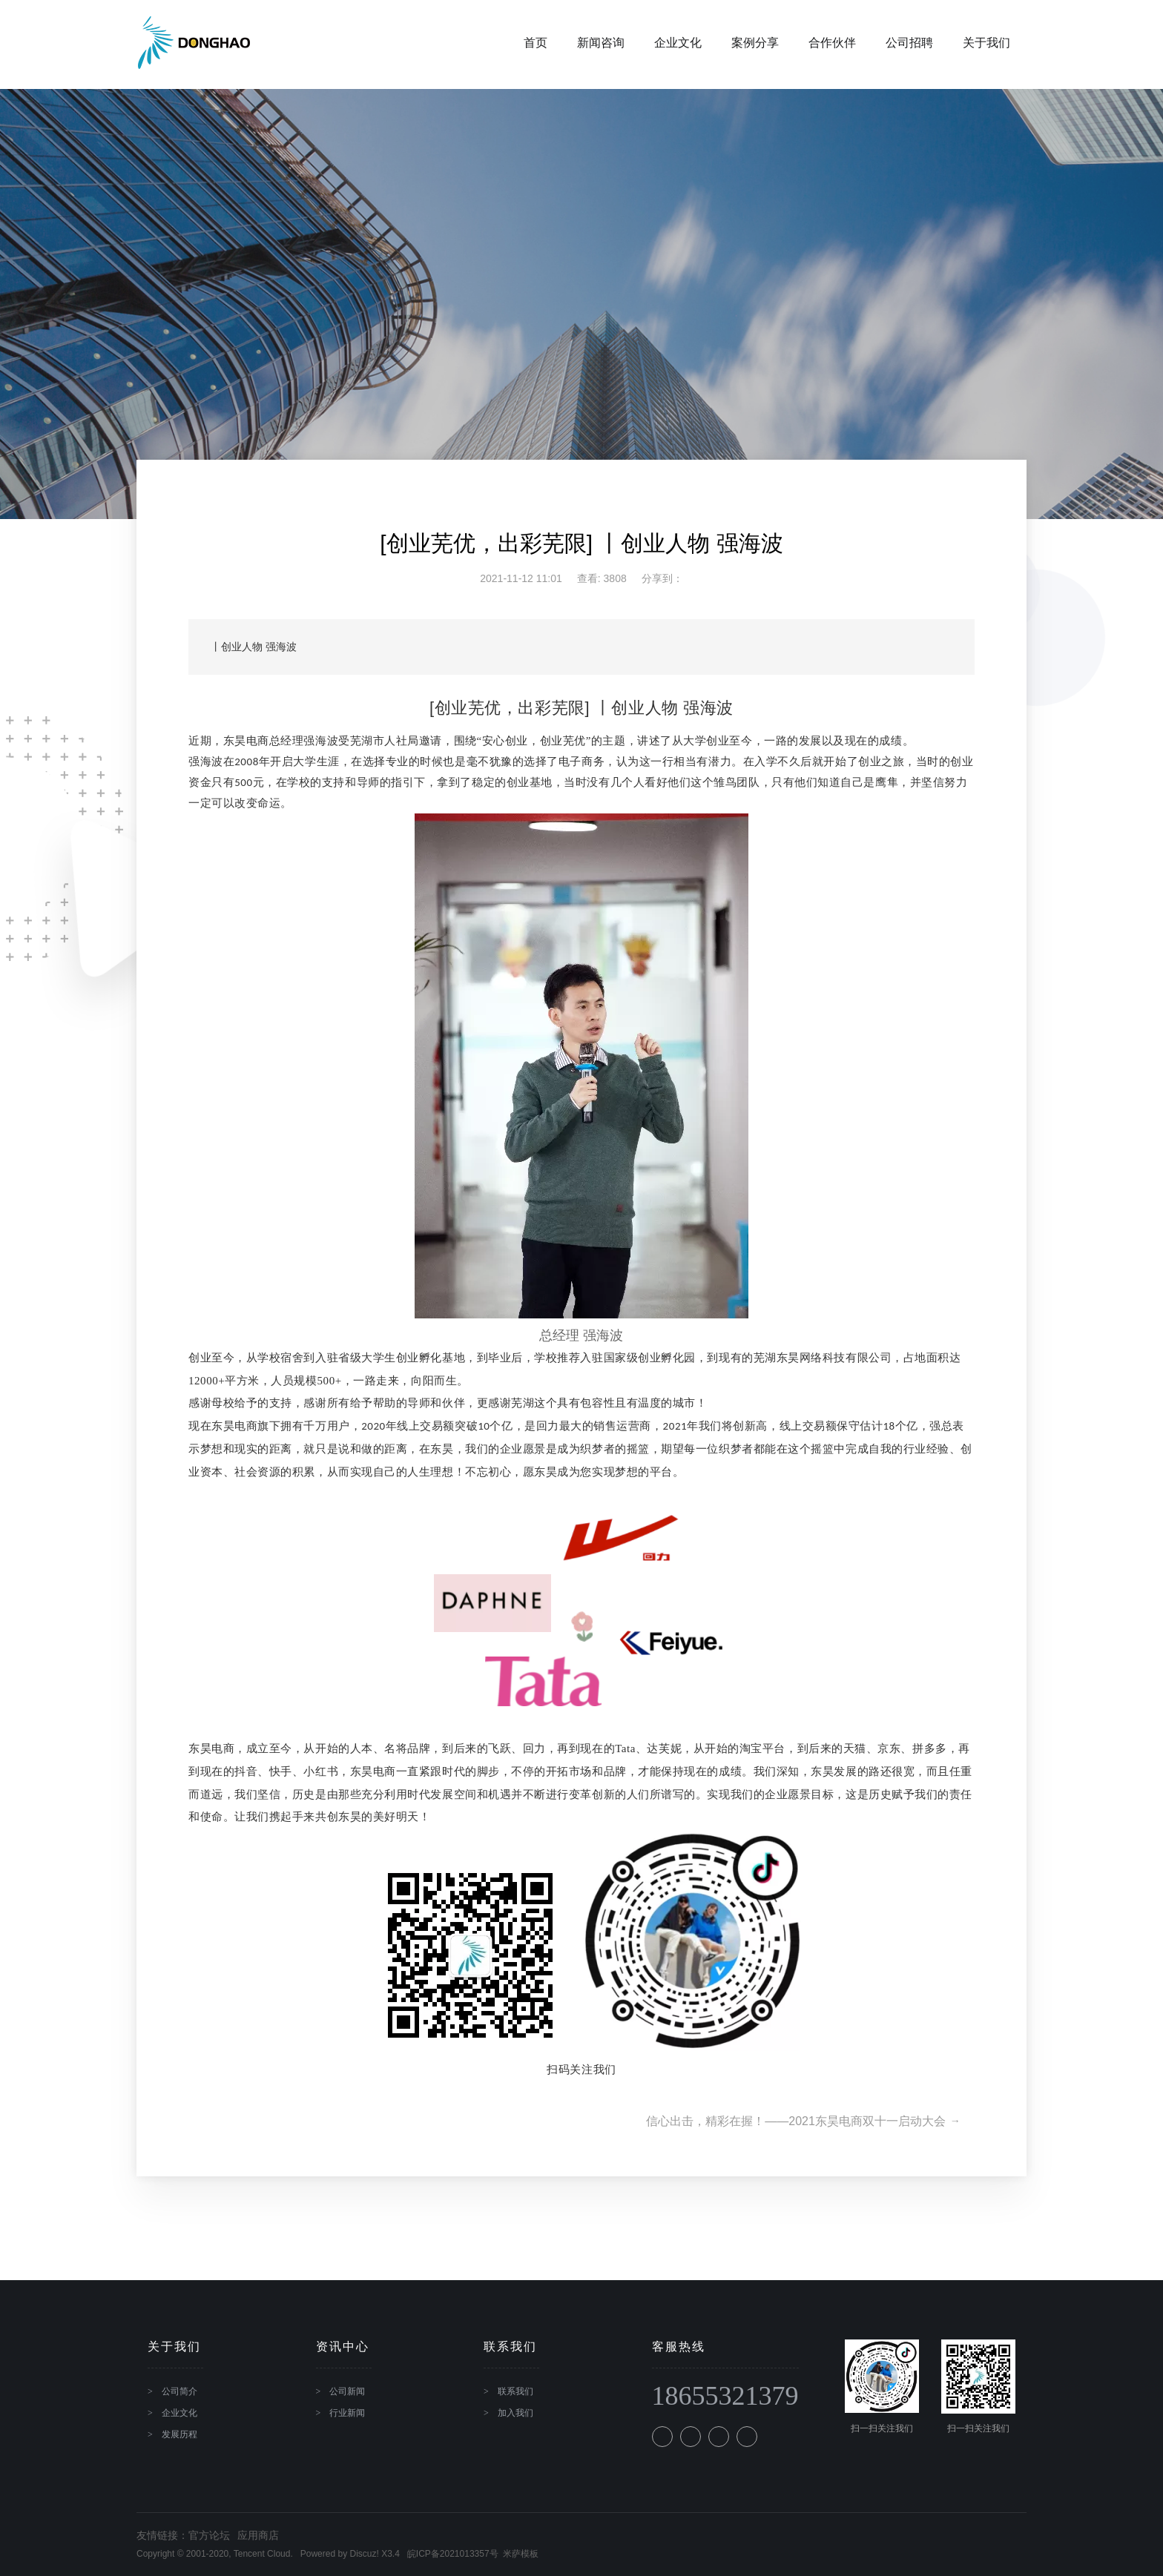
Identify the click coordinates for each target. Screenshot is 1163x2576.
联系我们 (515, 2391)
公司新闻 (347, 2391)
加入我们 (515, 2413)
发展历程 (179, 2434)
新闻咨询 (583, 44)
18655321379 (725, 2397)
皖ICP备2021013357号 (452, 2554)
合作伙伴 (815, 44)
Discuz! (363, 2554)
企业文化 (661, 44)
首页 (518, 44)
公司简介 (179, 2391)
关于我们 (969, 44)
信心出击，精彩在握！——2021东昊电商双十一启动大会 (799, 2121)
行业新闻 (347, 2413)
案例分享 (738, 44)
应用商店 (258, 2535)
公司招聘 (892, 44)
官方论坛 (209, 2535)
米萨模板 (520, 2554)
